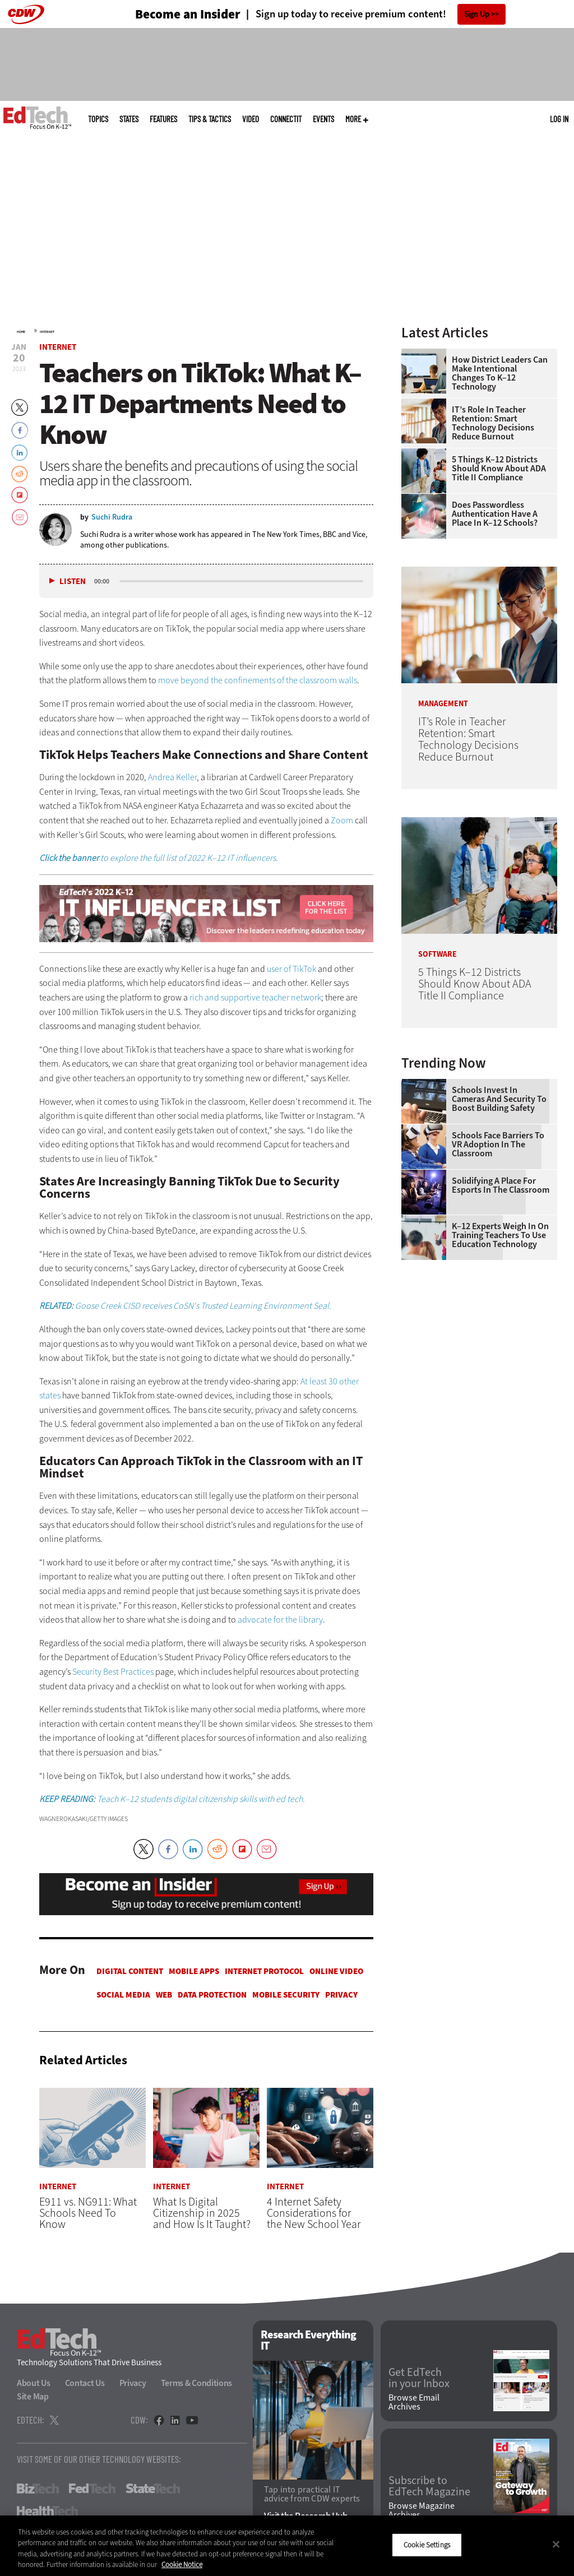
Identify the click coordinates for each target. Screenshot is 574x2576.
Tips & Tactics (209, 119)
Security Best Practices (113, 1672)
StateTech (153, 2489)
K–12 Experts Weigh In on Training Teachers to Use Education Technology (500, 1235)
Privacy (341, 1994)
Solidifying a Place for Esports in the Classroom (500, 1185)
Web (164, 1994)
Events (323, 119)
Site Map (33, 2397)
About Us (33, 2383)
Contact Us (85, 2383)
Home (21, 332)
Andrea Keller (171, 777)
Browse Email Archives (413, 2402)
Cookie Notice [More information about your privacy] (181, 2564)
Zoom (342, 820)
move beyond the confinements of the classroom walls (257, 680)
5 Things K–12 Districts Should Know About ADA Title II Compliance (499, 468)
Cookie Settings (427, 2545)
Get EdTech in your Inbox (419, 2378)
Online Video (336, 1971)
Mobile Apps (194, 1971)
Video (250, 119)
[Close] (556, 2544)
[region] (287, 2545)
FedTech (92, 2489)
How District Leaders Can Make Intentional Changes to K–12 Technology (500, 373)
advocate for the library (280, 1619)
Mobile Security (286, 1994)
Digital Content (129, 1971)
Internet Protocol (264, 1971)
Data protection (212, 1994)
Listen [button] (72, 581)
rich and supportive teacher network (255, 997)
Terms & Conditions (197, 2383)
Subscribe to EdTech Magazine (429, 2487)
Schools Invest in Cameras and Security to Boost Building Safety (499, 1099)
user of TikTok (291, 969)
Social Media (123, 1994)
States (128, 119)
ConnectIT (286, 119)
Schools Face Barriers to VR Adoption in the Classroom (498, 1144)
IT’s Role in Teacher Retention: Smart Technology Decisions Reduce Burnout (493, 423)
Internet (47, 332)
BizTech (38, 2489)
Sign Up (476, 14)
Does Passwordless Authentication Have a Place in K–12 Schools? (495, 514)
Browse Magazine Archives (421, 2510)
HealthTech (47, 2511)
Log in (559, 119)
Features (163, 119)
